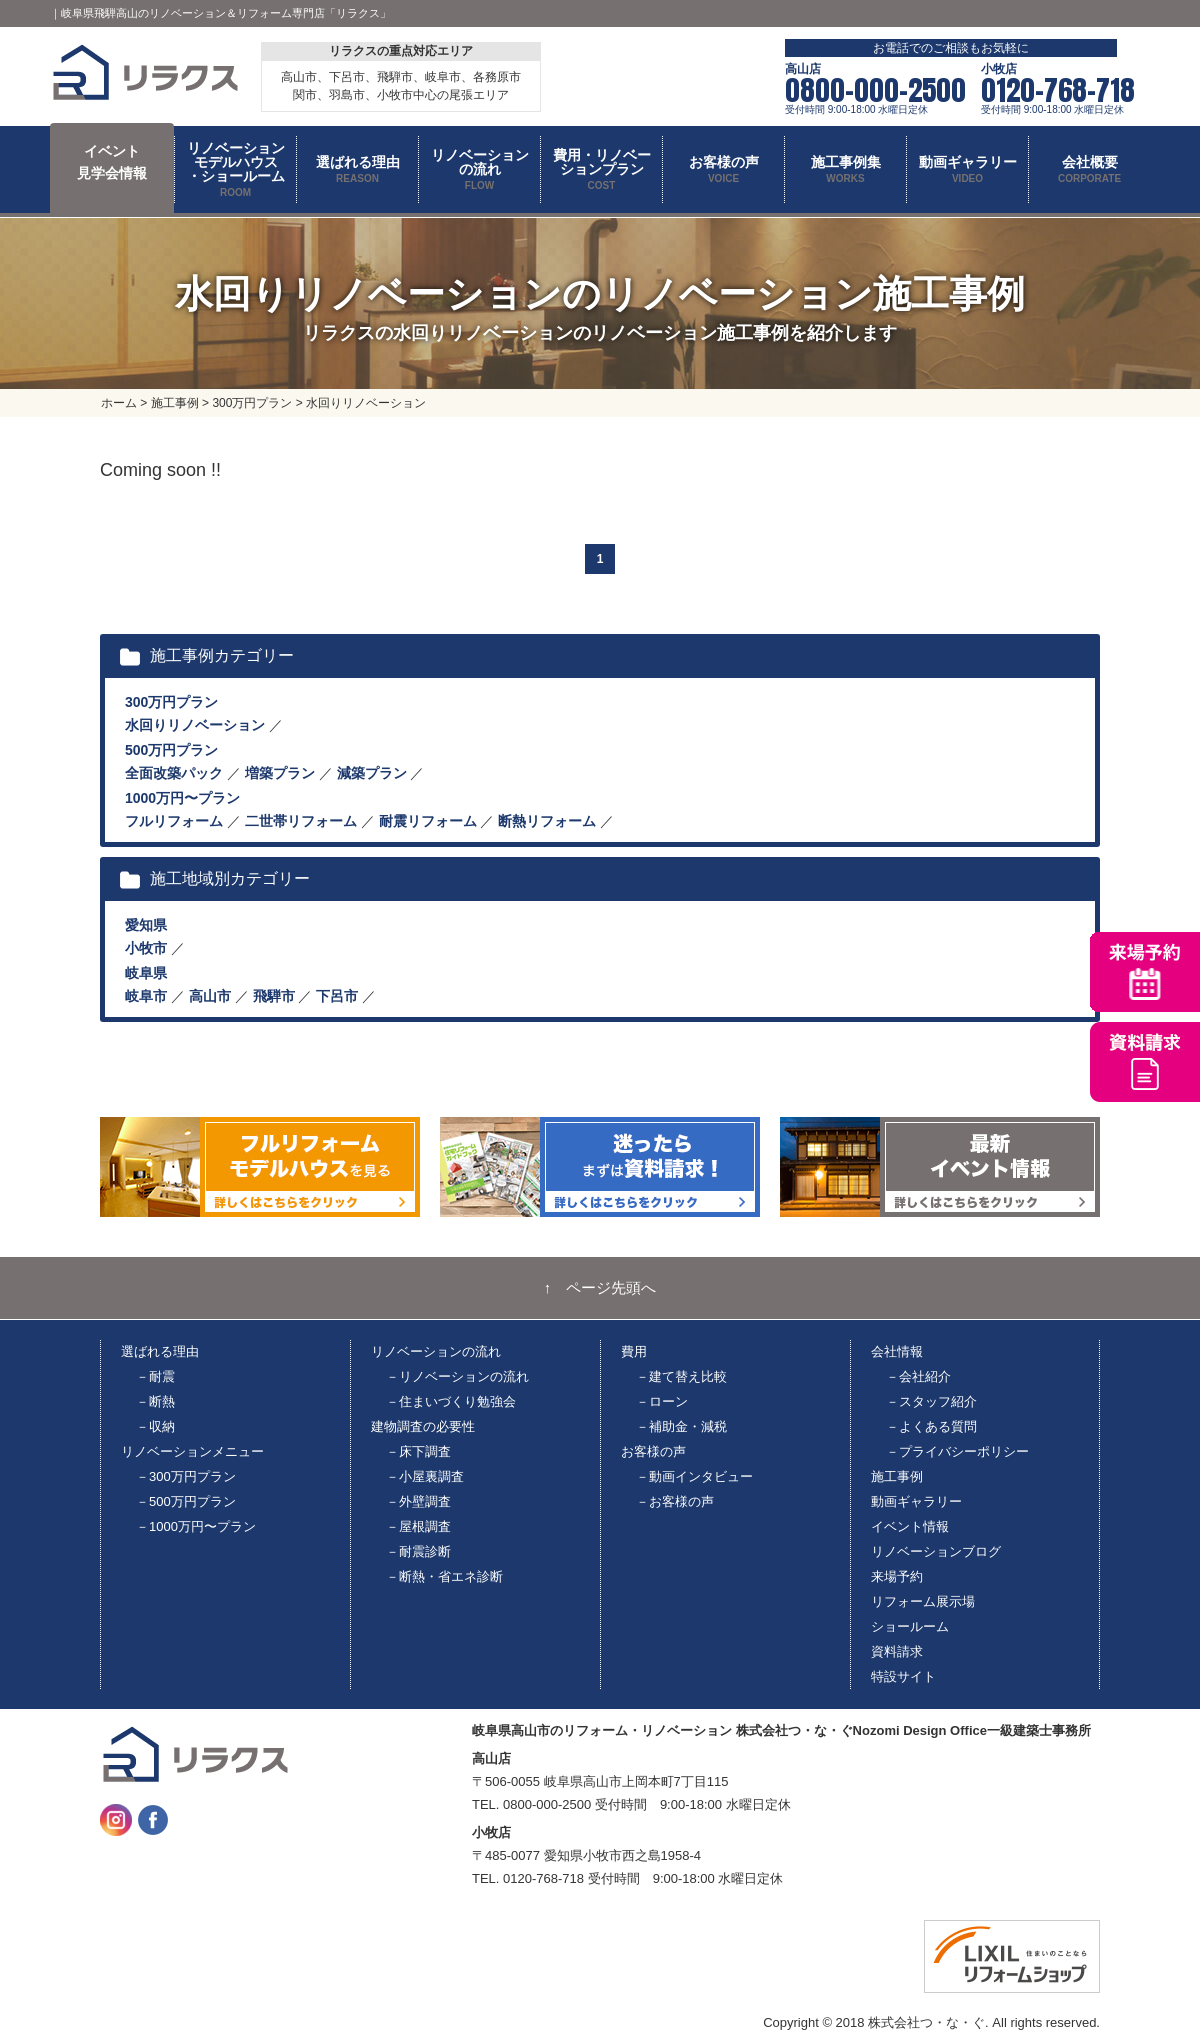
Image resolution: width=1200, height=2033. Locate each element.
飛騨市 (274, 996)
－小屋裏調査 (425, 1476)
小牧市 (146, 948)
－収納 (155, 1426)
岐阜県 (146, 973)
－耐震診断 (418, 1551)
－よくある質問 (931, 1426)
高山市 (210, 996)
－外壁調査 (418, 1501)
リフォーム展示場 (923, 1601)
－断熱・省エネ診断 (444, 1576)
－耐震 (155, 1376)
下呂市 (337, 996)
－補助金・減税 (681, 1426)
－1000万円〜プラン (196, 1526)
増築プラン (280, 773)
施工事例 (897, 1476)
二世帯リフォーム (301, 821)
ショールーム (910, 1626)
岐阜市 (146, 996)
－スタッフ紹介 (931, 1401)
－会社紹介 (918, 1376)
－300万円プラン (186, 1476)
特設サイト (903, 1676)
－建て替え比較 (681, 1376)
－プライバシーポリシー (957, 1451)
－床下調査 (418, 1451)
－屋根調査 (418, 1526)
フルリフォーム (174, 821)
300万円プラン (171, 702)
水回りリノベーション (195, 725)
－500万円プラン (186, 1501)
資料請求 (897, 1651)
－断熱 (155, 1401)
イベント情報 (910, 1526)
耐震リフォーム (428, 821)
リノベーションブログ (936, 1551)
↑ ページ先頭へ (600, 1288)
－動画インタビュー (694, 1476)
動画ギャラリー (916, 1501)
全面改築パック (174, 773)
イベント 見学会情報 (112, 162)
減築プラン (372, 773)
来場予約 (897, 1576)
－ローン (662, 1401)
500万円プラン (171, 750)
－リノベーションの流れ (457, 1376)
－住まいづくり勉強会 (451, 1401)
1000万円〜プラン (182, 798)
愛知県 (146, 925)
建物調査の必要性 (423, 1426)
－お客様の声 (675, 1501)
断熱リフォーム (547, 821)
